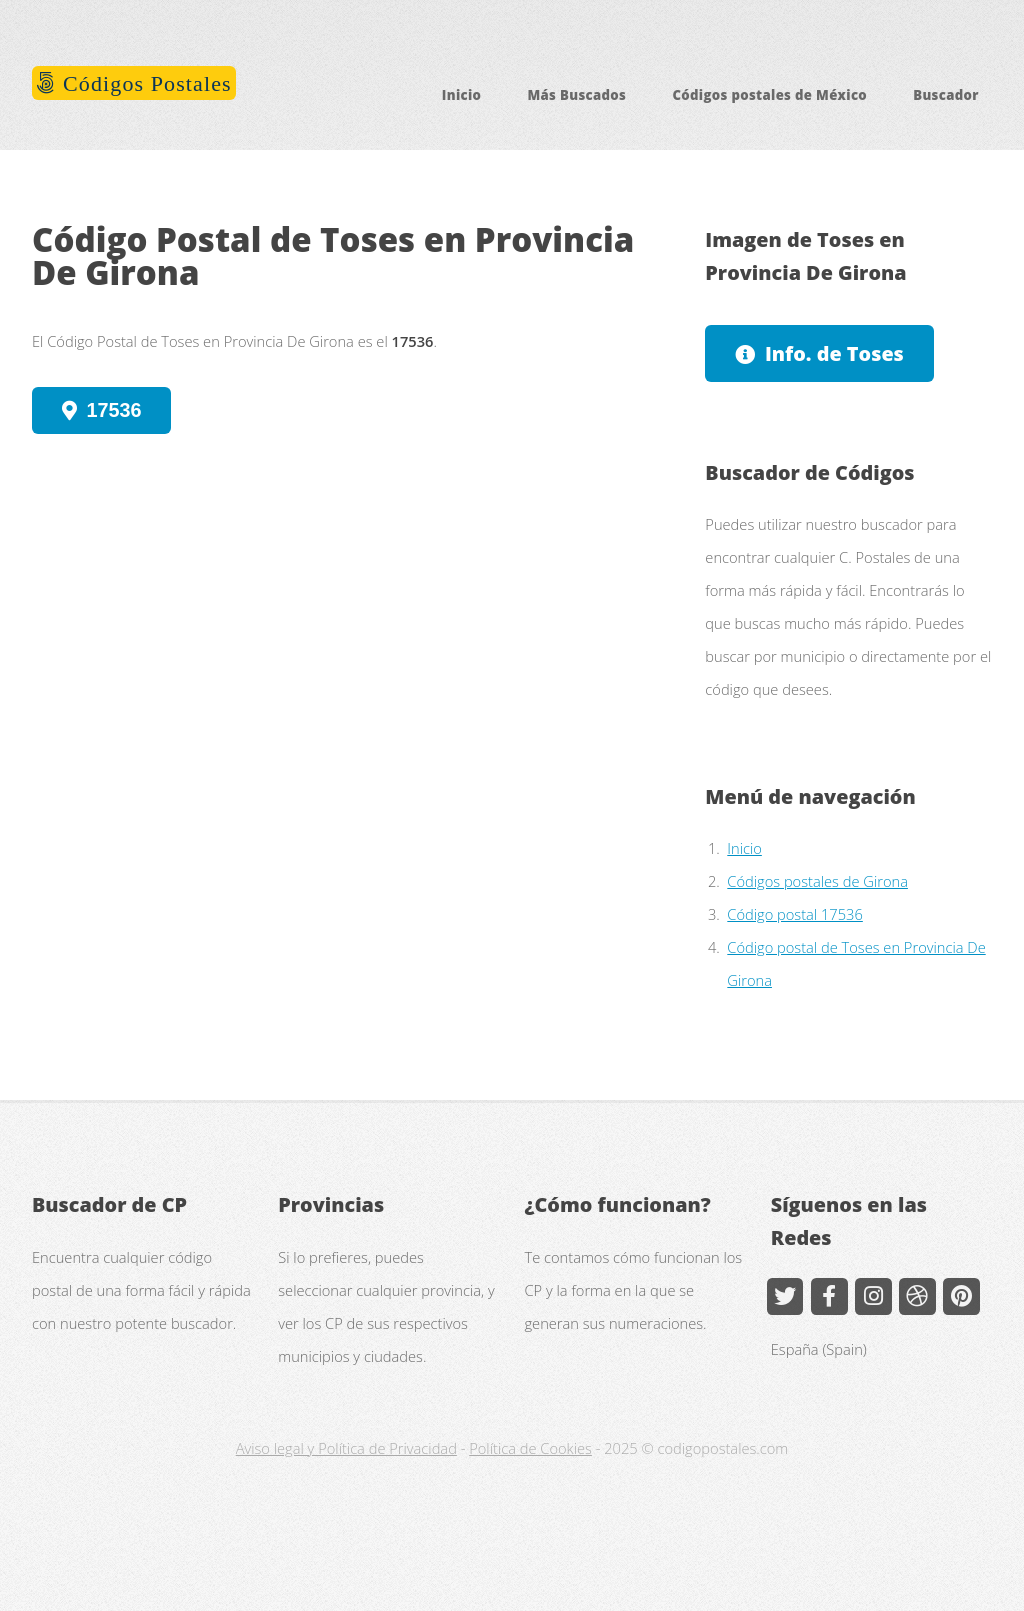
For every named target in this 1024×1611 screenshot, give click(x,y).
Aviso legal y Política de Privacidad (346, 1448)
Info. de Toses (834, 353)
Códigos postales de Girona (817, 881)
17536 (114, 410)
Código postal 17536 (795, 914)
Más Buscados (576, 95)
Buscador (946, 95)
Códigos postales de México (769, 95)
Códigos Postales (144, 83)
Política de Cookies (530, 1448)
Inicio (462, 95)
